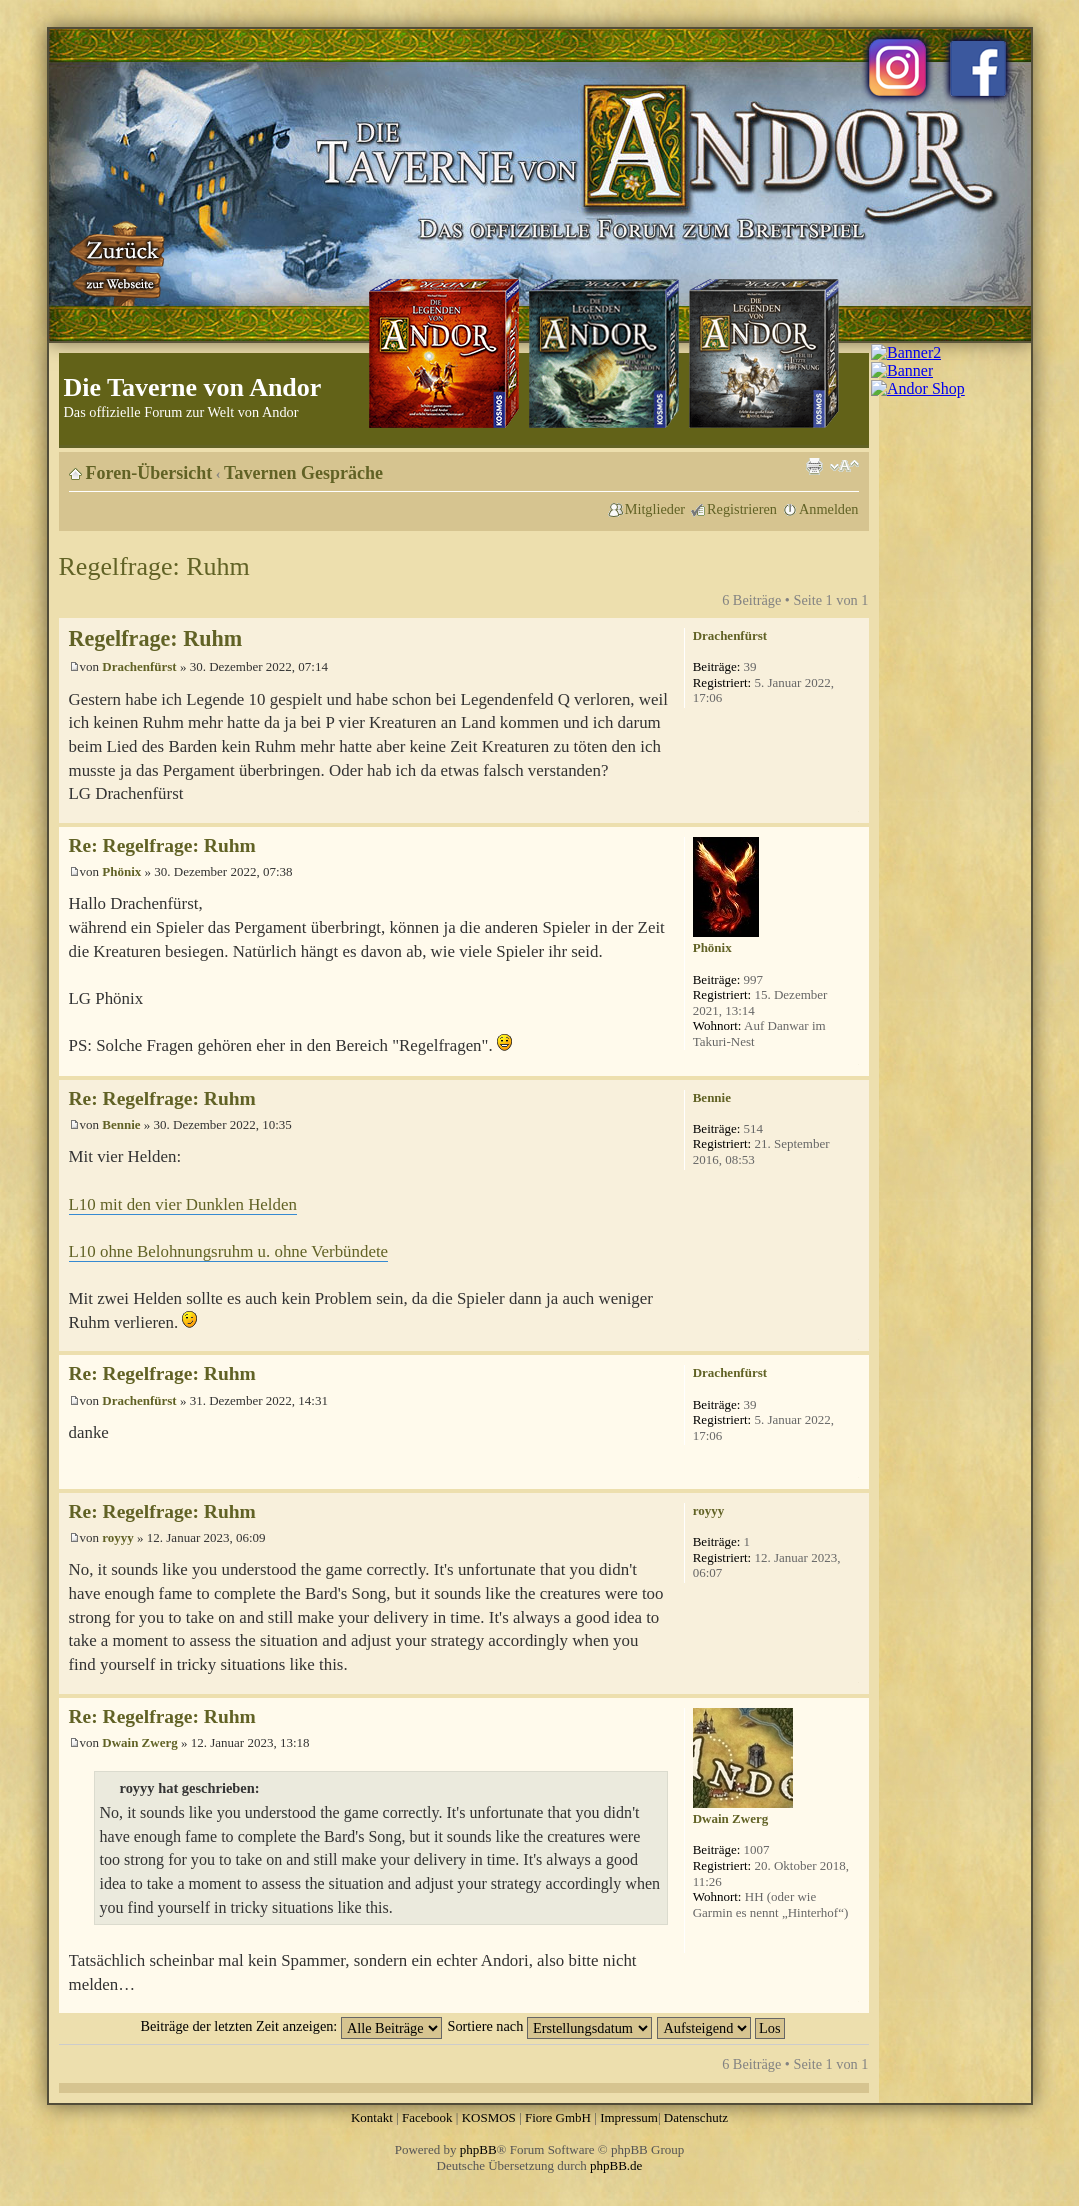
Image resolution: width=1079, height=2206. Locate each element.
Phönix (121, 871)
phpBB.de (616, 2165)
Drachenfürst (139, 666)
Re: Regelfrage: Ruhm (162, 845)
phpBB (478, 2149)
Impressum (629, 2117)
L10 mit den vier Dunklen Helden (183, 1204)
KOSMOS (489, 2117)
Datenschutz (696, 2117)
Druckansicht (814, 466)
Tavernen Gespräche (303, 473)
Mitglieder (655, 509)
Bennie (121, 1124)
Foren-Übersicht (149, 473)
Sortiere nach (550, 2026)
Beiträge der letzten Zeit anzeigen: (290, 2026)
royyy (118, 1537)
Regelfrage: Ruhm (154, 566)
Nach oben (853, 812)
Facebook (427, 2117)
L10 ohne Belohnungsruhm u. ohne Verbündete (229, 1251)
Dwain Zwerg (139, 1742)
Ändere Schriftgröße (844, 466)
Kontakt (372, 2117)
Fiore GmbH (558, 2117)
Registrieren (742, 509)
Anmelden (829, 509)
